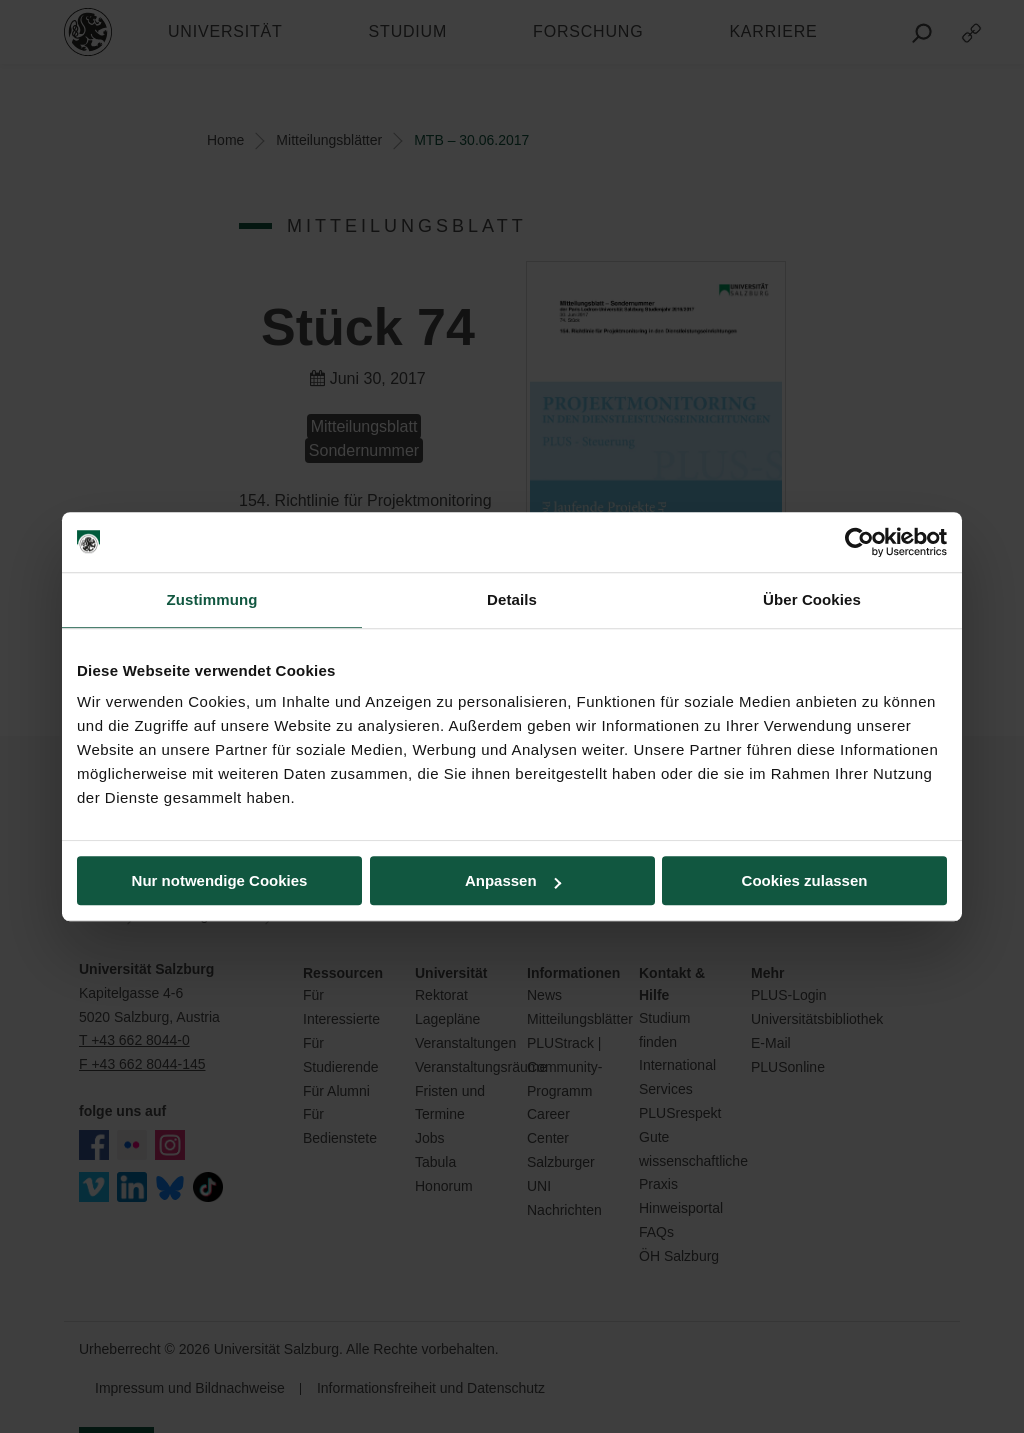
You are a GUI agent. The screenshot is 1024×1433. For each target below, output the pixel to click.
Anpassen (513, 880)
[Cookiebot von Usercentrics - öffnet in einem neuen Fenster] (859, 542)
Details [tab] (512, 599)
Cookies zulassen (805, 880)
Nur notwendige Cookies (220, 880)
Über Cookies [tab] (812, 599)
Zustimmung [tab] (212, 599)
